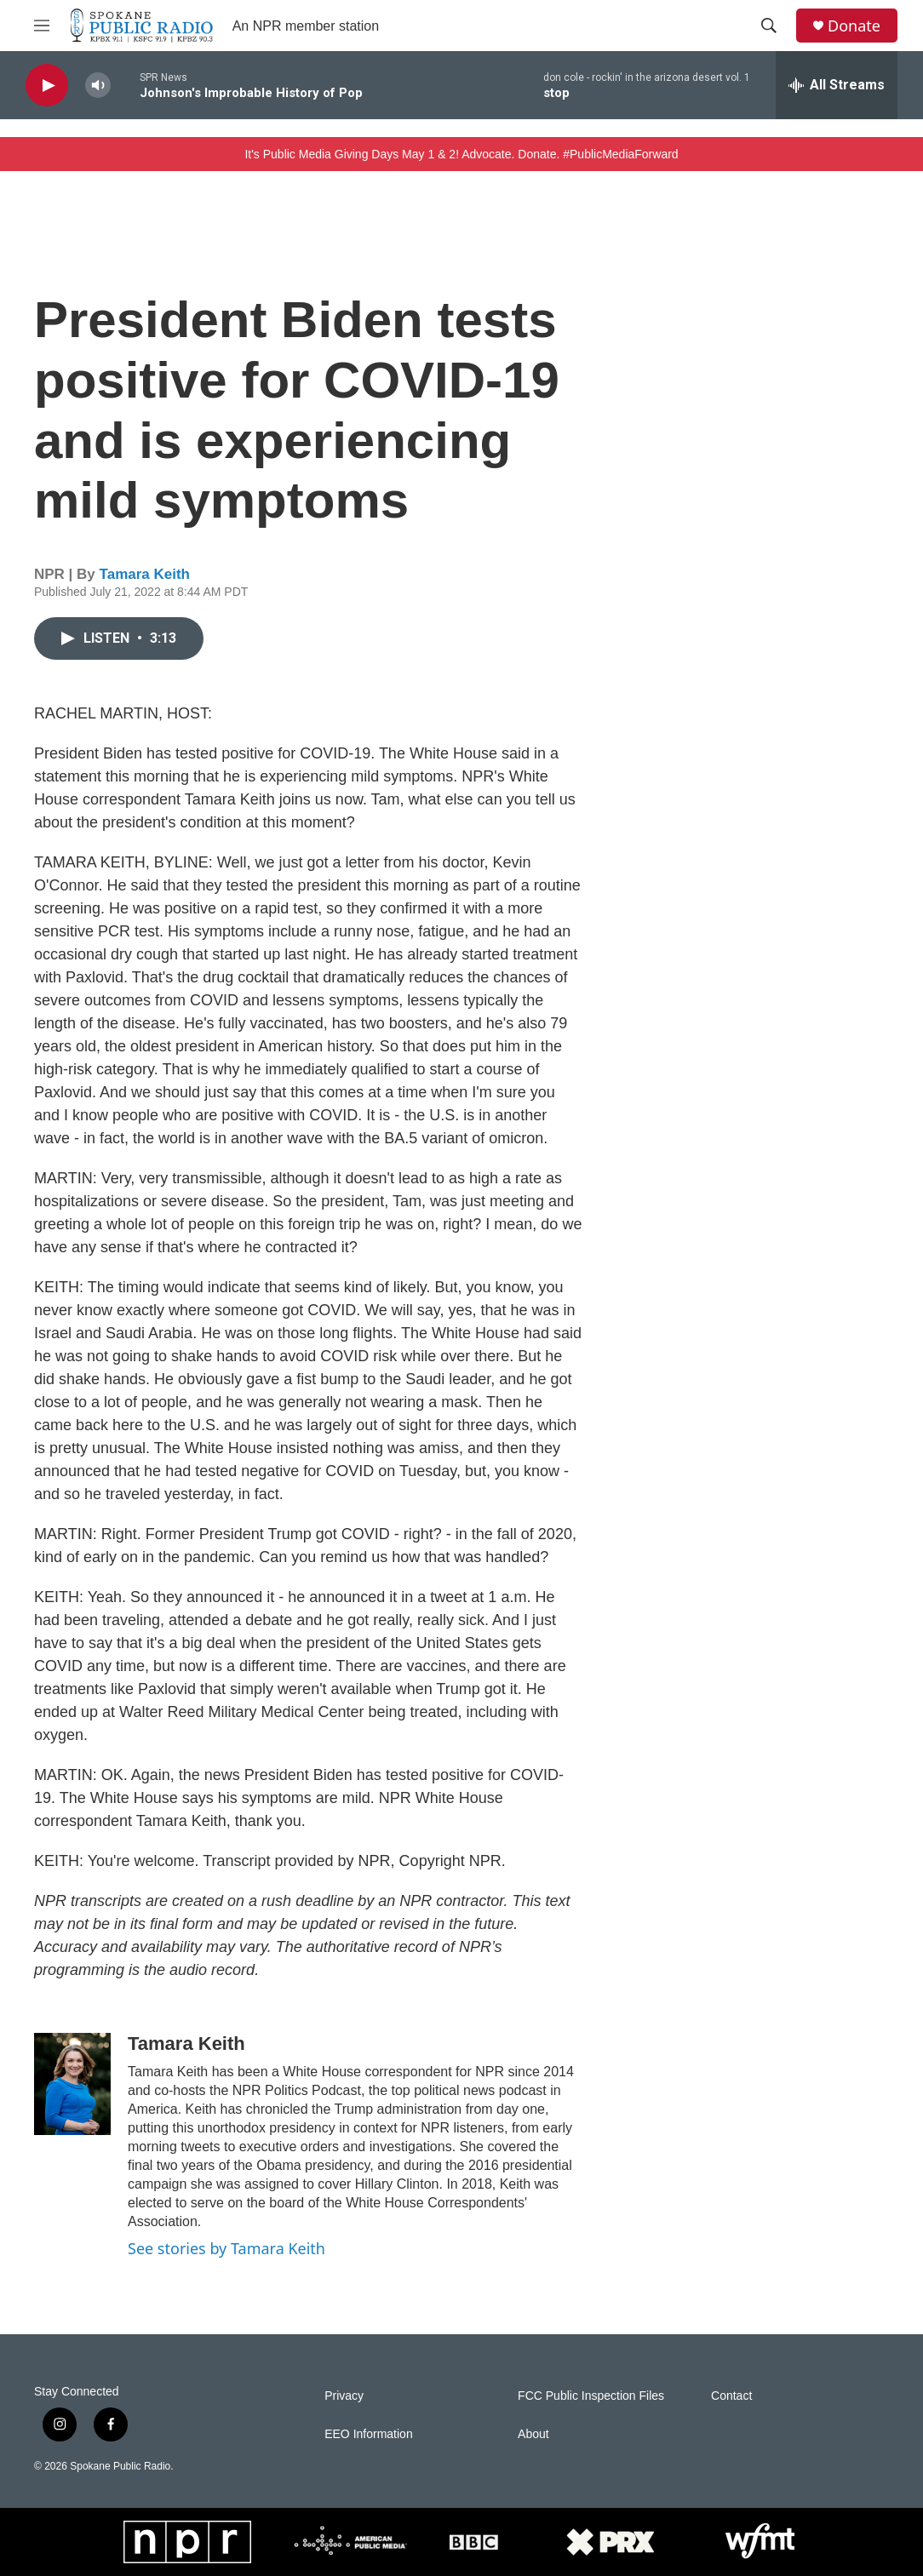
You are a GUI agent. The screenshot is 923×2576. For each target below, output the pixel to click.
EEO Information (368, 2434)
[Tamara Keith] (72, 2084)
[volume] (97, 85)
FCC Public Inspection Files (591, 2396)
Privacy (344, 2396)
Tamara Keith (145, 574)
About (533, 2434)
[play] (46, 85)
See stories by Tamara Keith (226, 2248)
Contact (731, 2396)
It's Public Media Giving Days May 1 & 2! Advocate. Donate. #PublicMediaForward (461, 154)
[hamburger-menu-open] (42, 26)
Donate (854, 26)
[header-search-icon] (769, 25)
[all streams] (836, 85)
